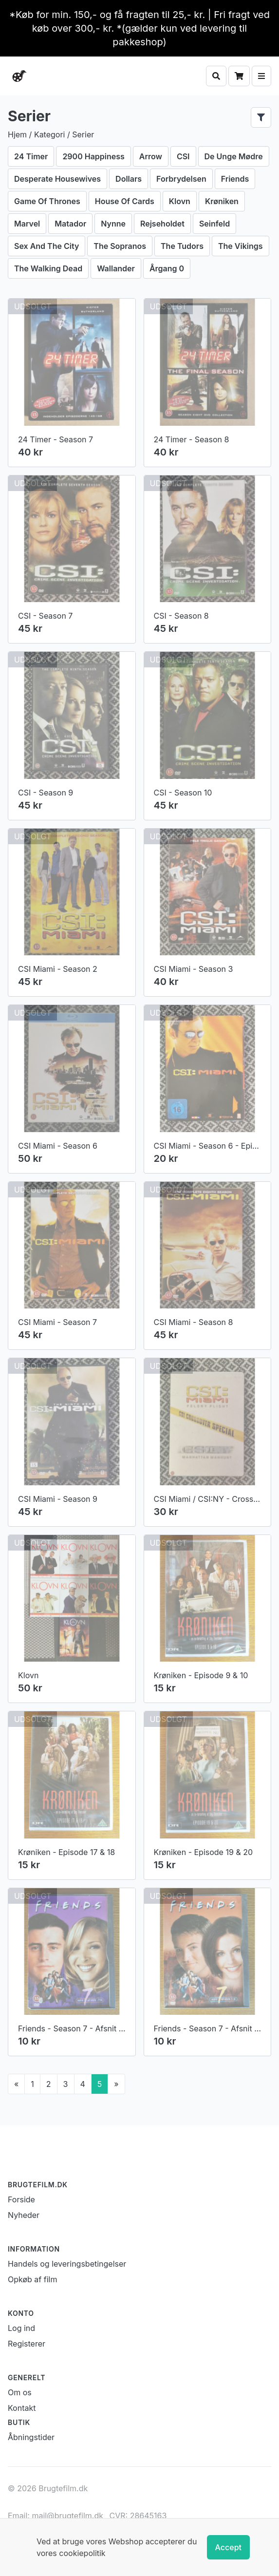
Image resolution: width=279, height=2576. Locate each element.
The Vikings (240, 246)
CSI (183, 156)
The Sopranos (119, 246)
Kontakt (22, 2408)
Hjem (17, 134)
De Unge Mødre (234, 156)
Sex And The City (46, 246)
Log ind (21, 2328)
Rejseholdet (162, 223)
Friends (235, 179)
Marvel (27, 223)
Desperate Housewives (57, 179)
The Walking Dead (48, 268)
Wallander (116, 268)
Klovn (179, 201)
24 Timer (31, 156)
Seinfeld (214, 223)
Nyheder (23, 2215)
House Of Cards (124, 201)
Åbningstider (31, 2437)
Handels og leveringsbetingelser (67, 2264)
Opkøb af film (32, 2279)
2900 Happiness (93, 156)
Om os (20, 2392)
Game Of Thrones (47, 201)
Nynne (113, 223)
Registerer (26, 2344)
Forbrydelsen (181, 179)
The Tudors (182, 246)
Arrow (150, 156)
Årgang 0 (166, 268)
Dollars (128, 179)
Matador (70, 223)
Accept (228, 2547)
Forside (21, 2199)
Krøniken (222, 201)
